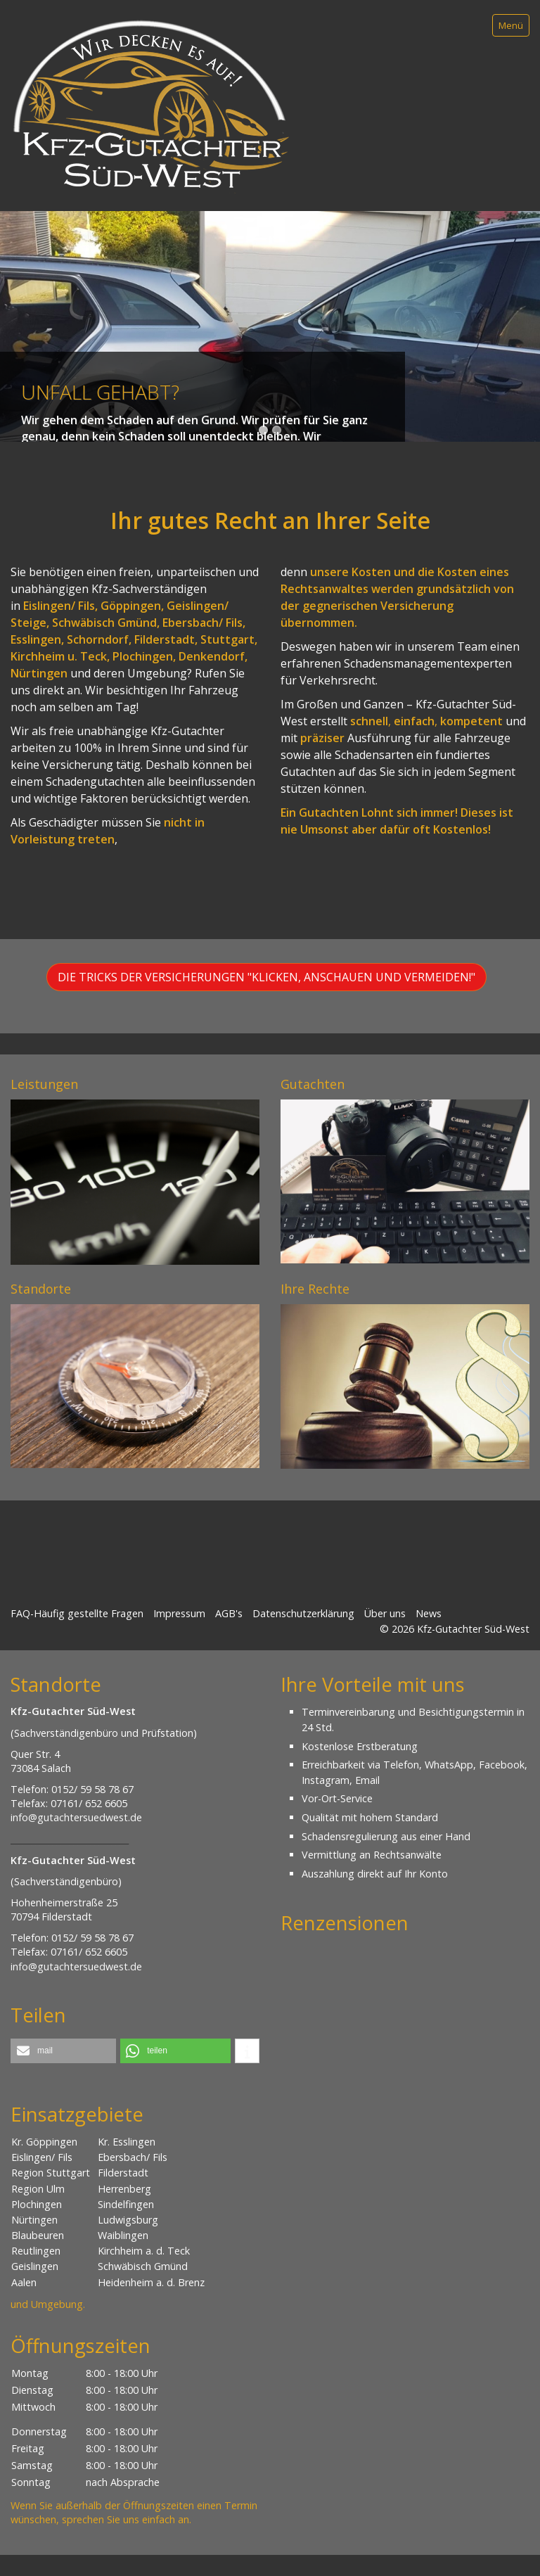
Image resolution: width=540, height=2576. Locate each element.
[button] (266, 977)
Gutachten (313, 1084)
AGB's (229, 1613)
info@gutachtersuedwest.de (76, 1817)
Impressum (179, 1613)
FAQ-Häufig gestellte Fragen (77, 1613)
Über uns (385, 1613)
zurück (13, 336)
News (429, 1613)
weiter (526, 336)
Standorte (41, 1288)
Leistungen (44, 1084)
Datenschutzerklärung (303, 1613)
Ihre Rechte (315, 1288)
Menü (511, 25)
